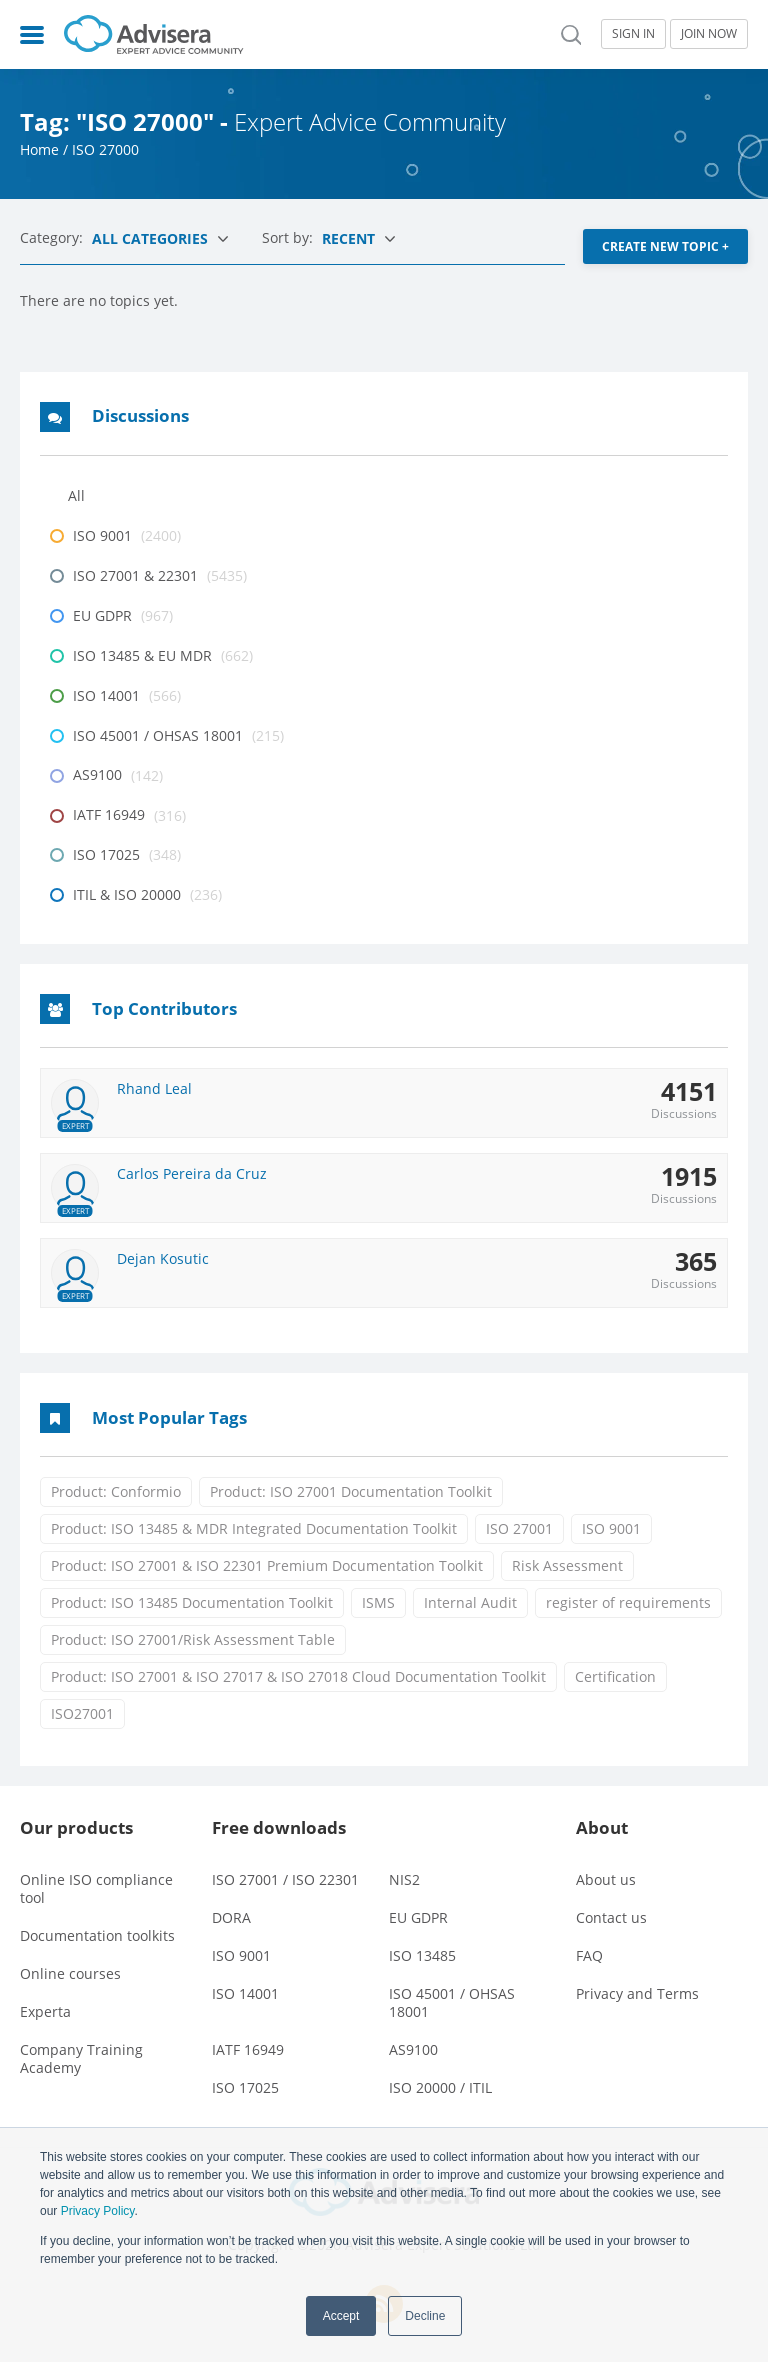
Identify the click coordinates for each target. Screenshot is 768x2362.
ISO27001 (82, 1713)
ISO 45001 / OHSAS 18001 (452, 2001)
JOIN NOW (709, 33)
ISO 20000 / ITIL (440, 2086)
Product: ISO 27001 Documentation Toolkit (351, 1491)
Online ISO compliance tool (96, 1887)
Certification (615, 1676)
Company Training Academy (81, 2057)
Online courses (70, 1972)
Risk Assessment (567, 1565)
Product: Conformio (116, 1491)
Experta (45, 2010)
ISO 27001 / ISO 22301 (285, 1878)
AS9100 (413, 2048)
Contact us (611, 1916)
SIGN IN (633, 33)
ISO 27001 (519, 1528)
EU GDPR (418, 1916)
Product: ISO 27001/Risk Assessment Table (193, 1639)
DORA (231, 1916)
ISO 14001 (245, 1992)
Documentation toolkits (97, 1934)
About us (606, 1878)
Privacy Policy (98, 2211)
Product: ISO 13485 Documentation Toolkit (192, 1602)
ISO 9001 (611, 1528)
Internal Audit (470, 1602)
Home (39, 149)
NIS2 (404, 1878)
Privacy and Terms (637, 1992)
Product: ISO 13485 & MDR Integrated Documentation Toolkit (254, 1528)
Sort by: (289, 237)
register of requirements (628, 1602)
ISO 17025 (245, 2086)
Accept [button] (341, 2316)
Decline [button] (425, 2316)
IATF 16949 (248, 2048)
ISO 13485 (422, 1954)
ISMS (378, 1602)
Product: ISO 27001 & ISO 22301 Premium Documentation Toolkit (267, 1565)
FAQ (589, 1954)
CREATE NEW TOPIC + (665, 246)
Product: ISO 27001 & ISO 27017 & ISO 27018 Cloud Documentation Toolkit (298, 1676)
